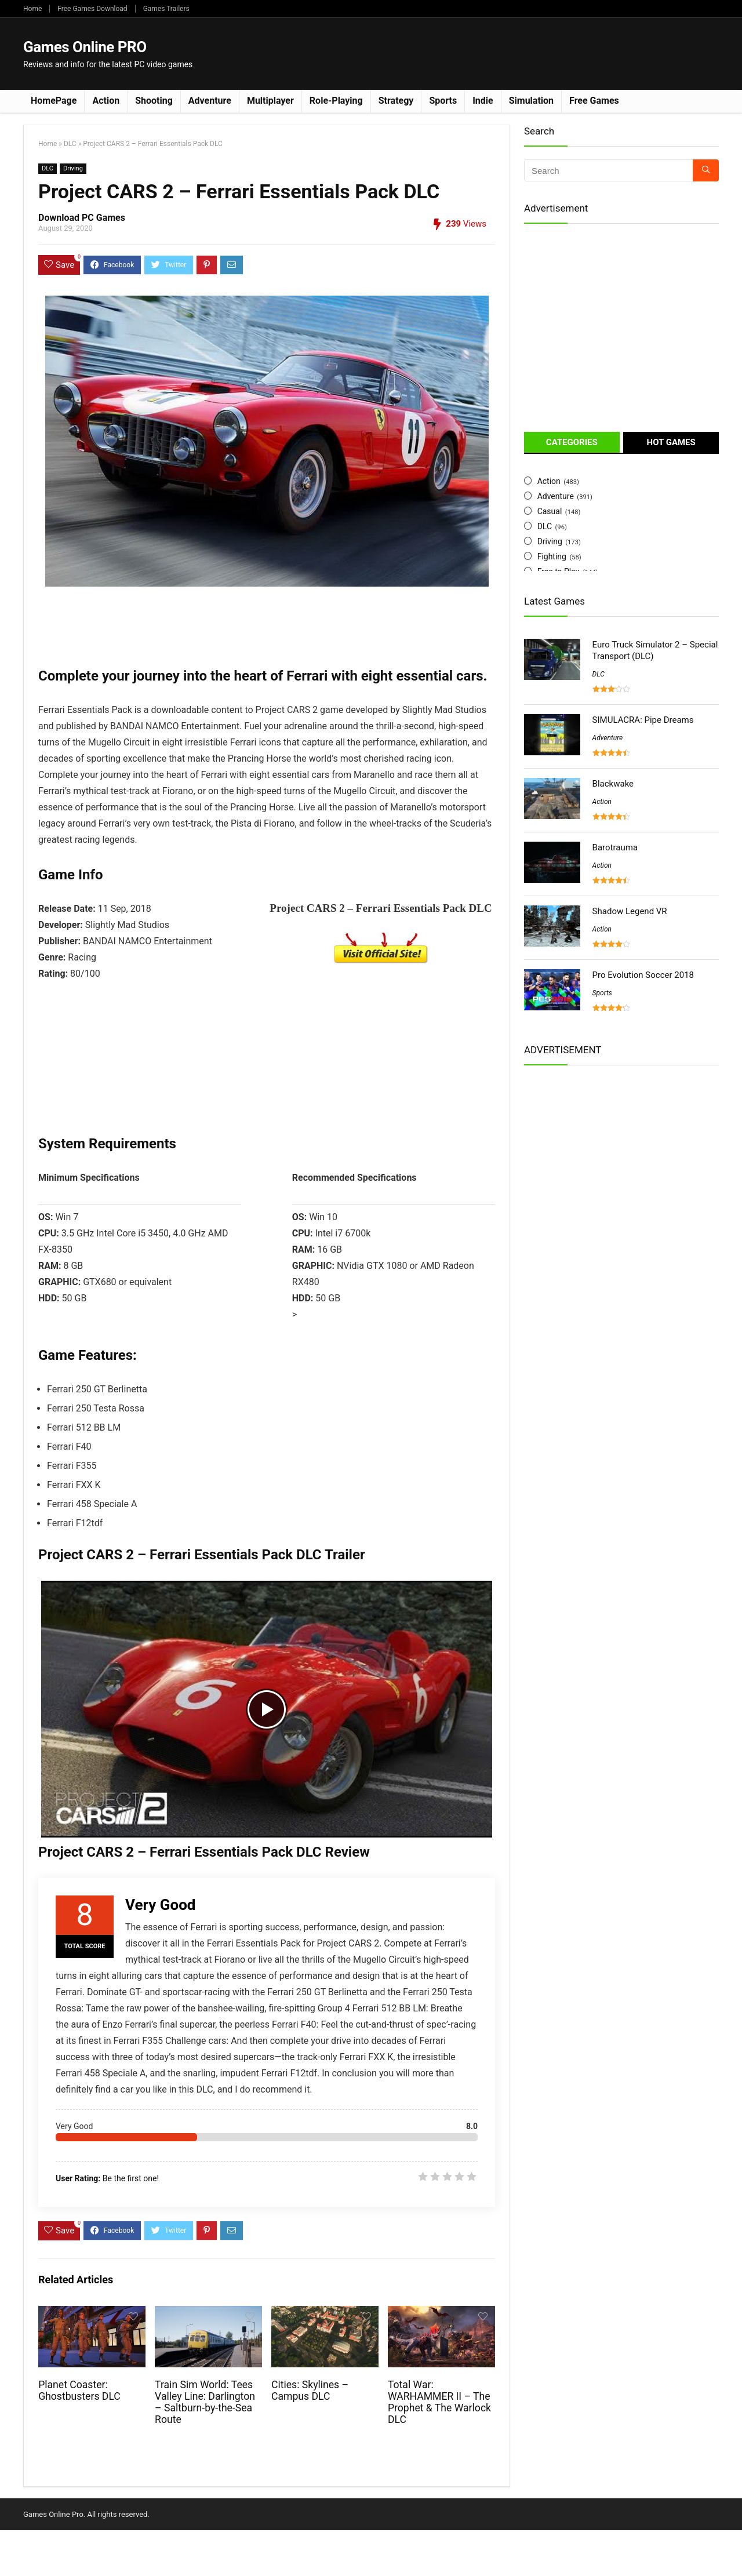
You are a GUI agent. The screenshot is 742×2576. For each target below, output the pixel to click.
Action (105, 100)
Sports (443, 100)
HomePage (54, 100)
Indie (482, 100)
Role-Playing (336, 100)
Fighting (551, 556)
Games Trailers (166, 9)
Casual (549, 511)
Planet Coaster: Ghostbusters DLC (79, 2390)
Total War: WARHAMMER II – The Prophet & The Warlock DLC (439, 2402)
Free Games (594, 100)
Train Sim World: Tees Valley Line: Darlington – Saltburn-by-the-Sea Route (205, 2402)
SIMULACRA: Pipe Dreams (643, 720)
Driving (73, 168)
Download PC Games (81, 217)
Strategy (396, 100)
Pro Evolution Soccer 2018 (643, 975)
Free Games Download (92, 9)
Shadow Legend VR (629, 911)
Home (32, 9)
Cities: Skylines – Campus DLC (309, 2390)
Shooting (154, 100)
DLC (70, 144)
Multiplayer (270, 100)
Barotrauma (615, 847)
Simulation (531, 100)
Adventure (209, 100)
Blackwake (613, 783)
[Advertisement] (508, 53)
